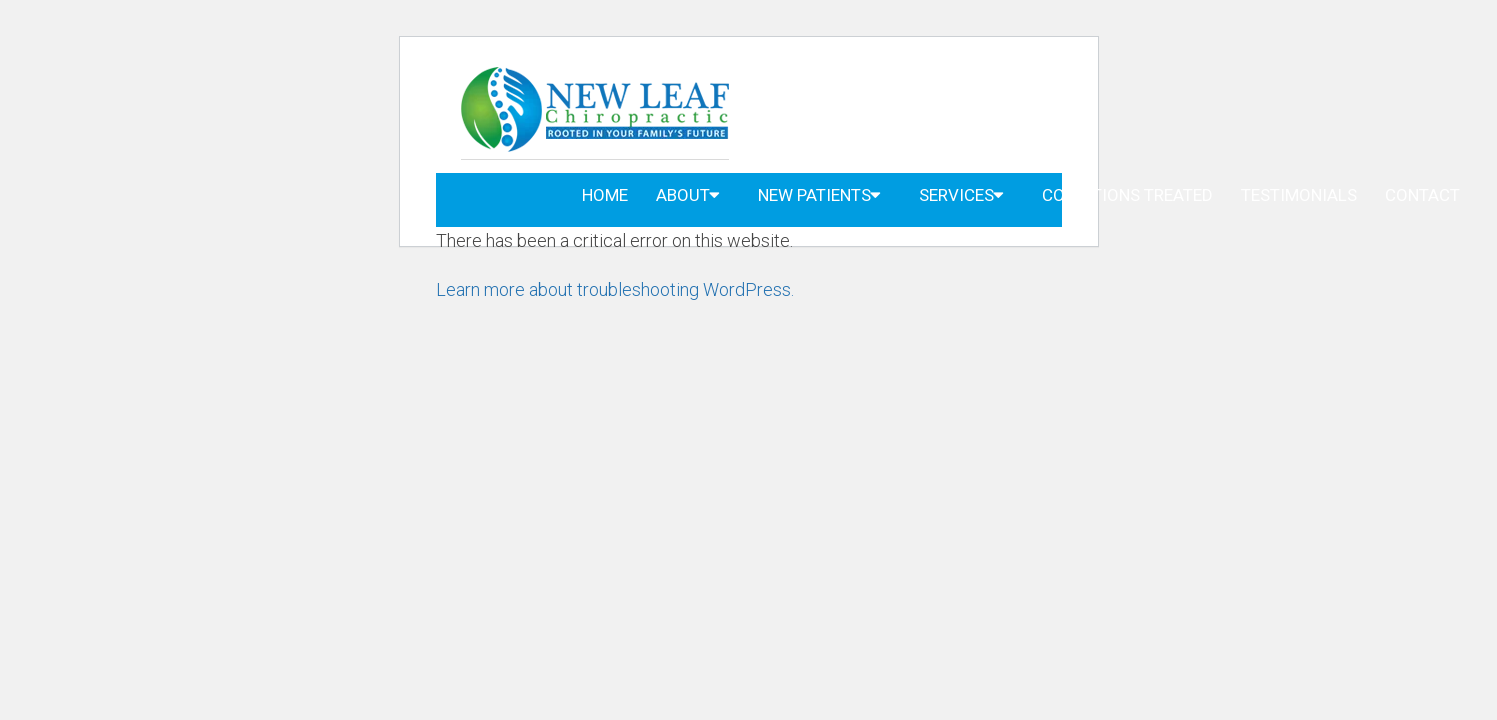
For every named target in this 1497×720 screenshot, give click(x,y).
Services (956, 195)
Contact (1422, 195)
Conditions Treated (1127, 195)
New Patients (814, 195)
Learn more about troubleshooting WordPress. (615, 289)
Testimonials (1299, 195)
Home (605, 195)
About (683, 195)
